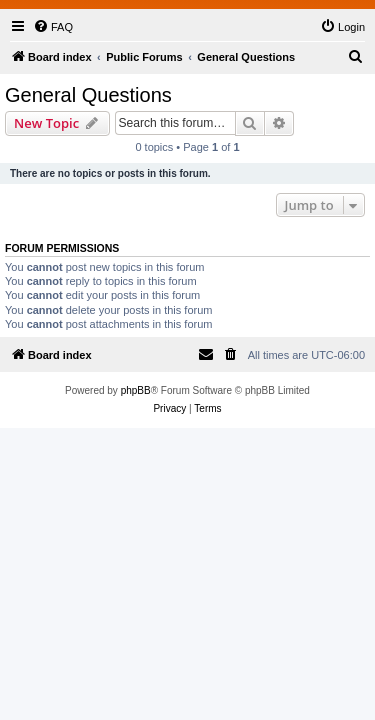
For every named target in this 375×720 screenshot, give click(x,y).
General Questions (88, 95)
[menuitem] (53, 27)
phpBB (136, 390)
